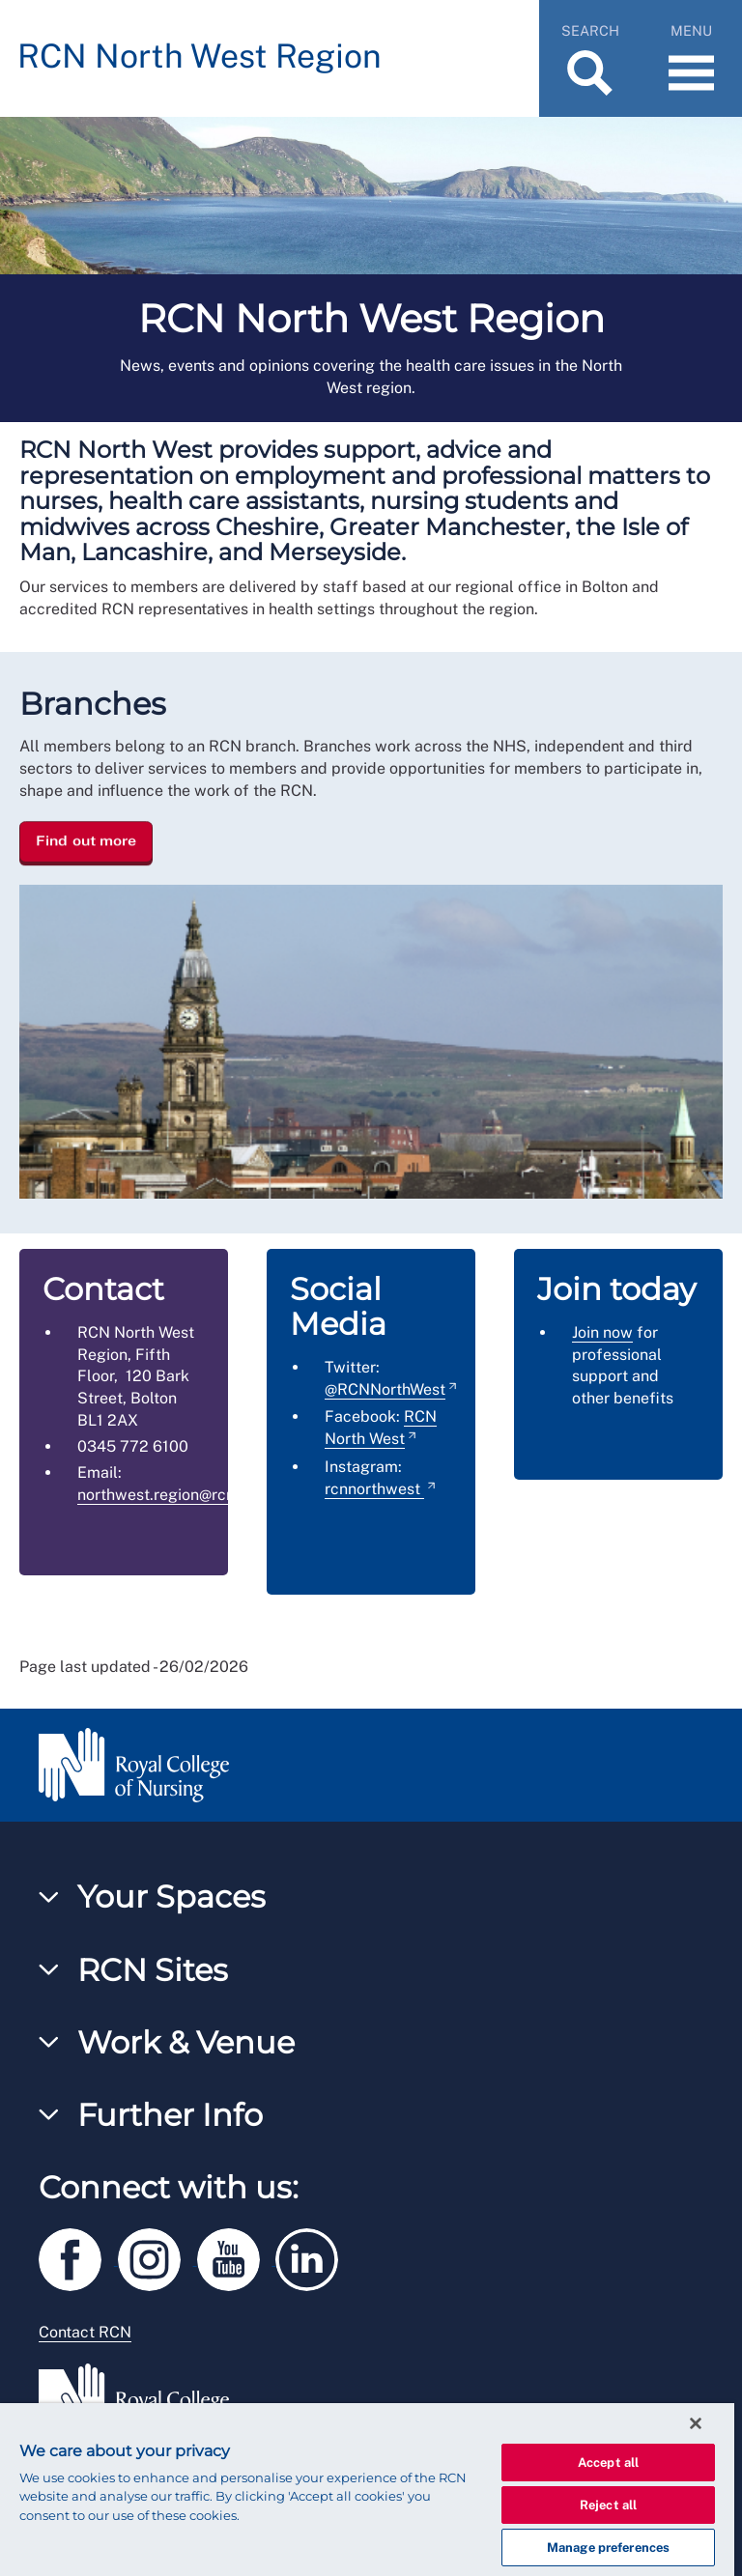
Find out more (86, 840)
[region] (367, 2489)
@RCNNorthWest (385, 1389)
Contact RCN (85, 2332)
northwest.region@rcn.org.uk (180, 1495)
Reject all (608, 2505)
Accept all (608, 2462)
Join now (602, 1332)
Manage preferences (608, 2547)
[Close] (695, 2423)
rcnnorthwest (374, 1489)
